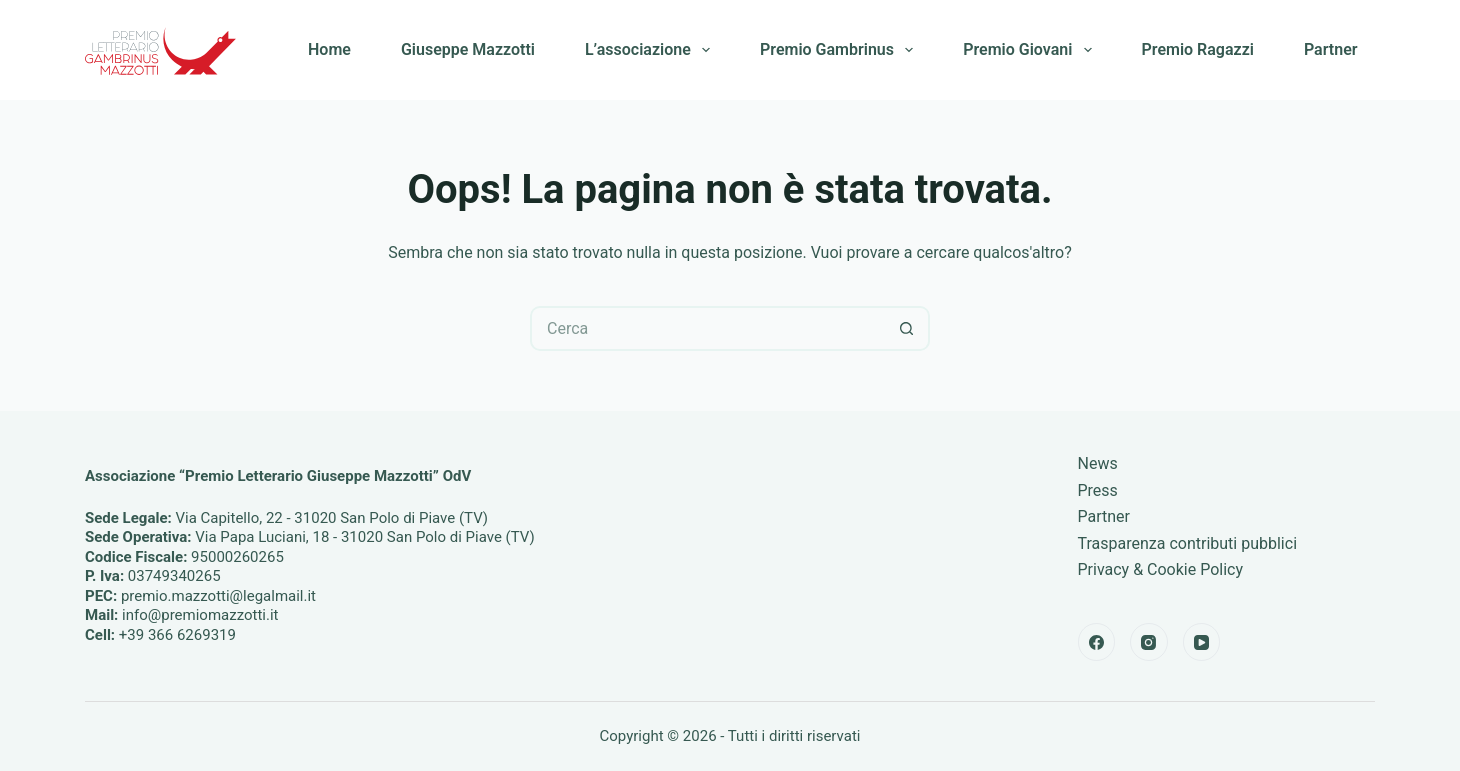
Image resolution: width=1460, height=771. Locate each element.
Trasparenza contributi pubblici (1188, 543)
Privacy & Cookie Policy (1161, 569)
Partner (1331, 49)
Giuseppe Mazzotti (468, 49)
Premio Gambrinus (840, 50)
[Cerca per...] (707, 328)
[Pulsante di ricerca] (907, 328)
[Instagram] (1149, 642)
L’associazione (651, 50)
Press (1098, 490)
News (1098, 463)
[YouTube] (1202, 642)
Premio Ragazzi (1198, 49)
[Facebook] (1097, 642)
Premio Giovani (1031, 50)
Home (329, 49)
